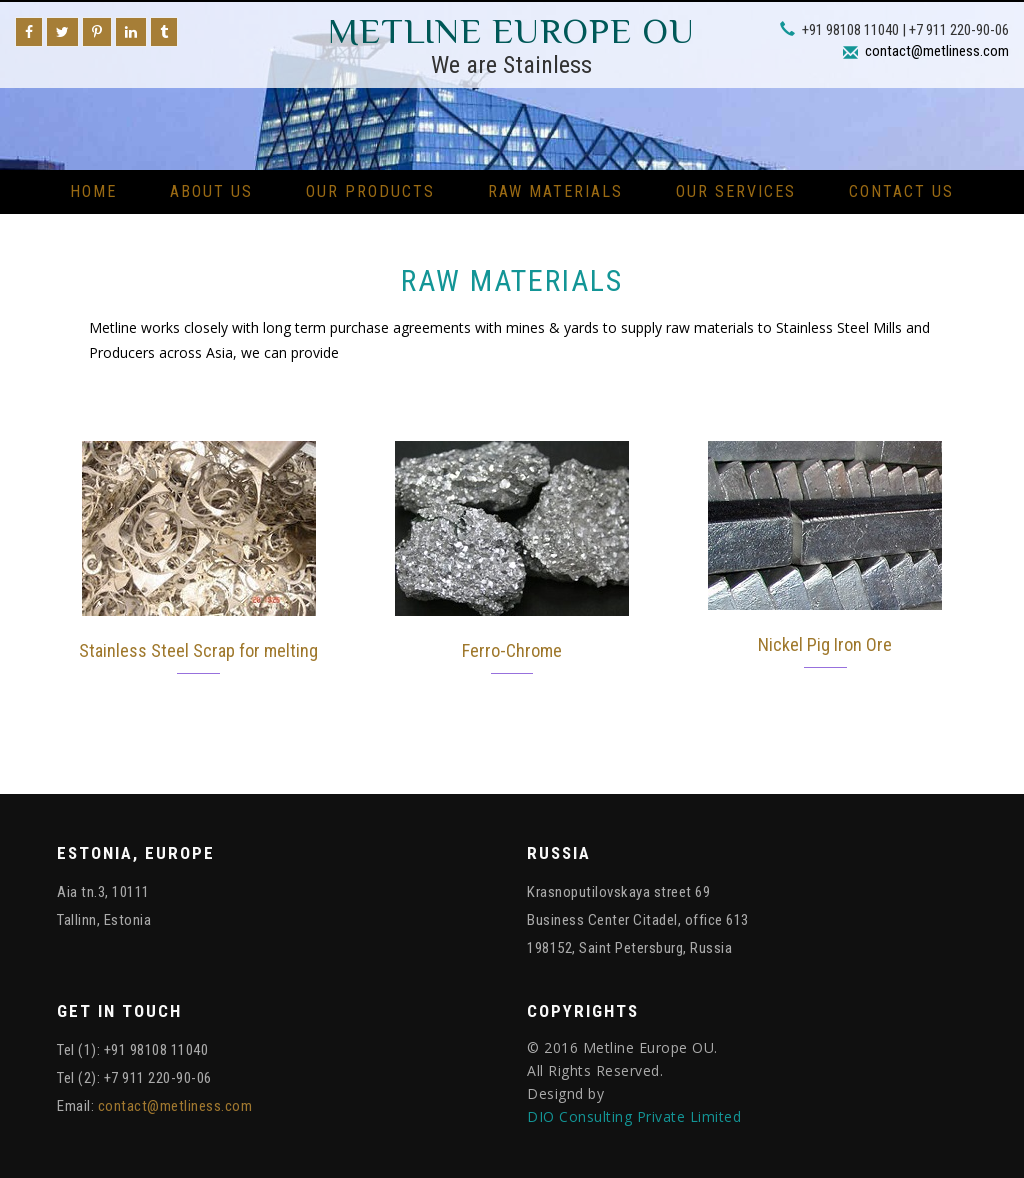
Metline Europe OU (511, 31)
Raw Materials (555, 191)
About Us (211, 191)
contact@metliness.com (937, 51)
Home (93, 191)
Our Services (736, 191)
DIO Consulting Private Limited (634, 1116)
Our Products (370, 191)
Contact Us (901, 191)
